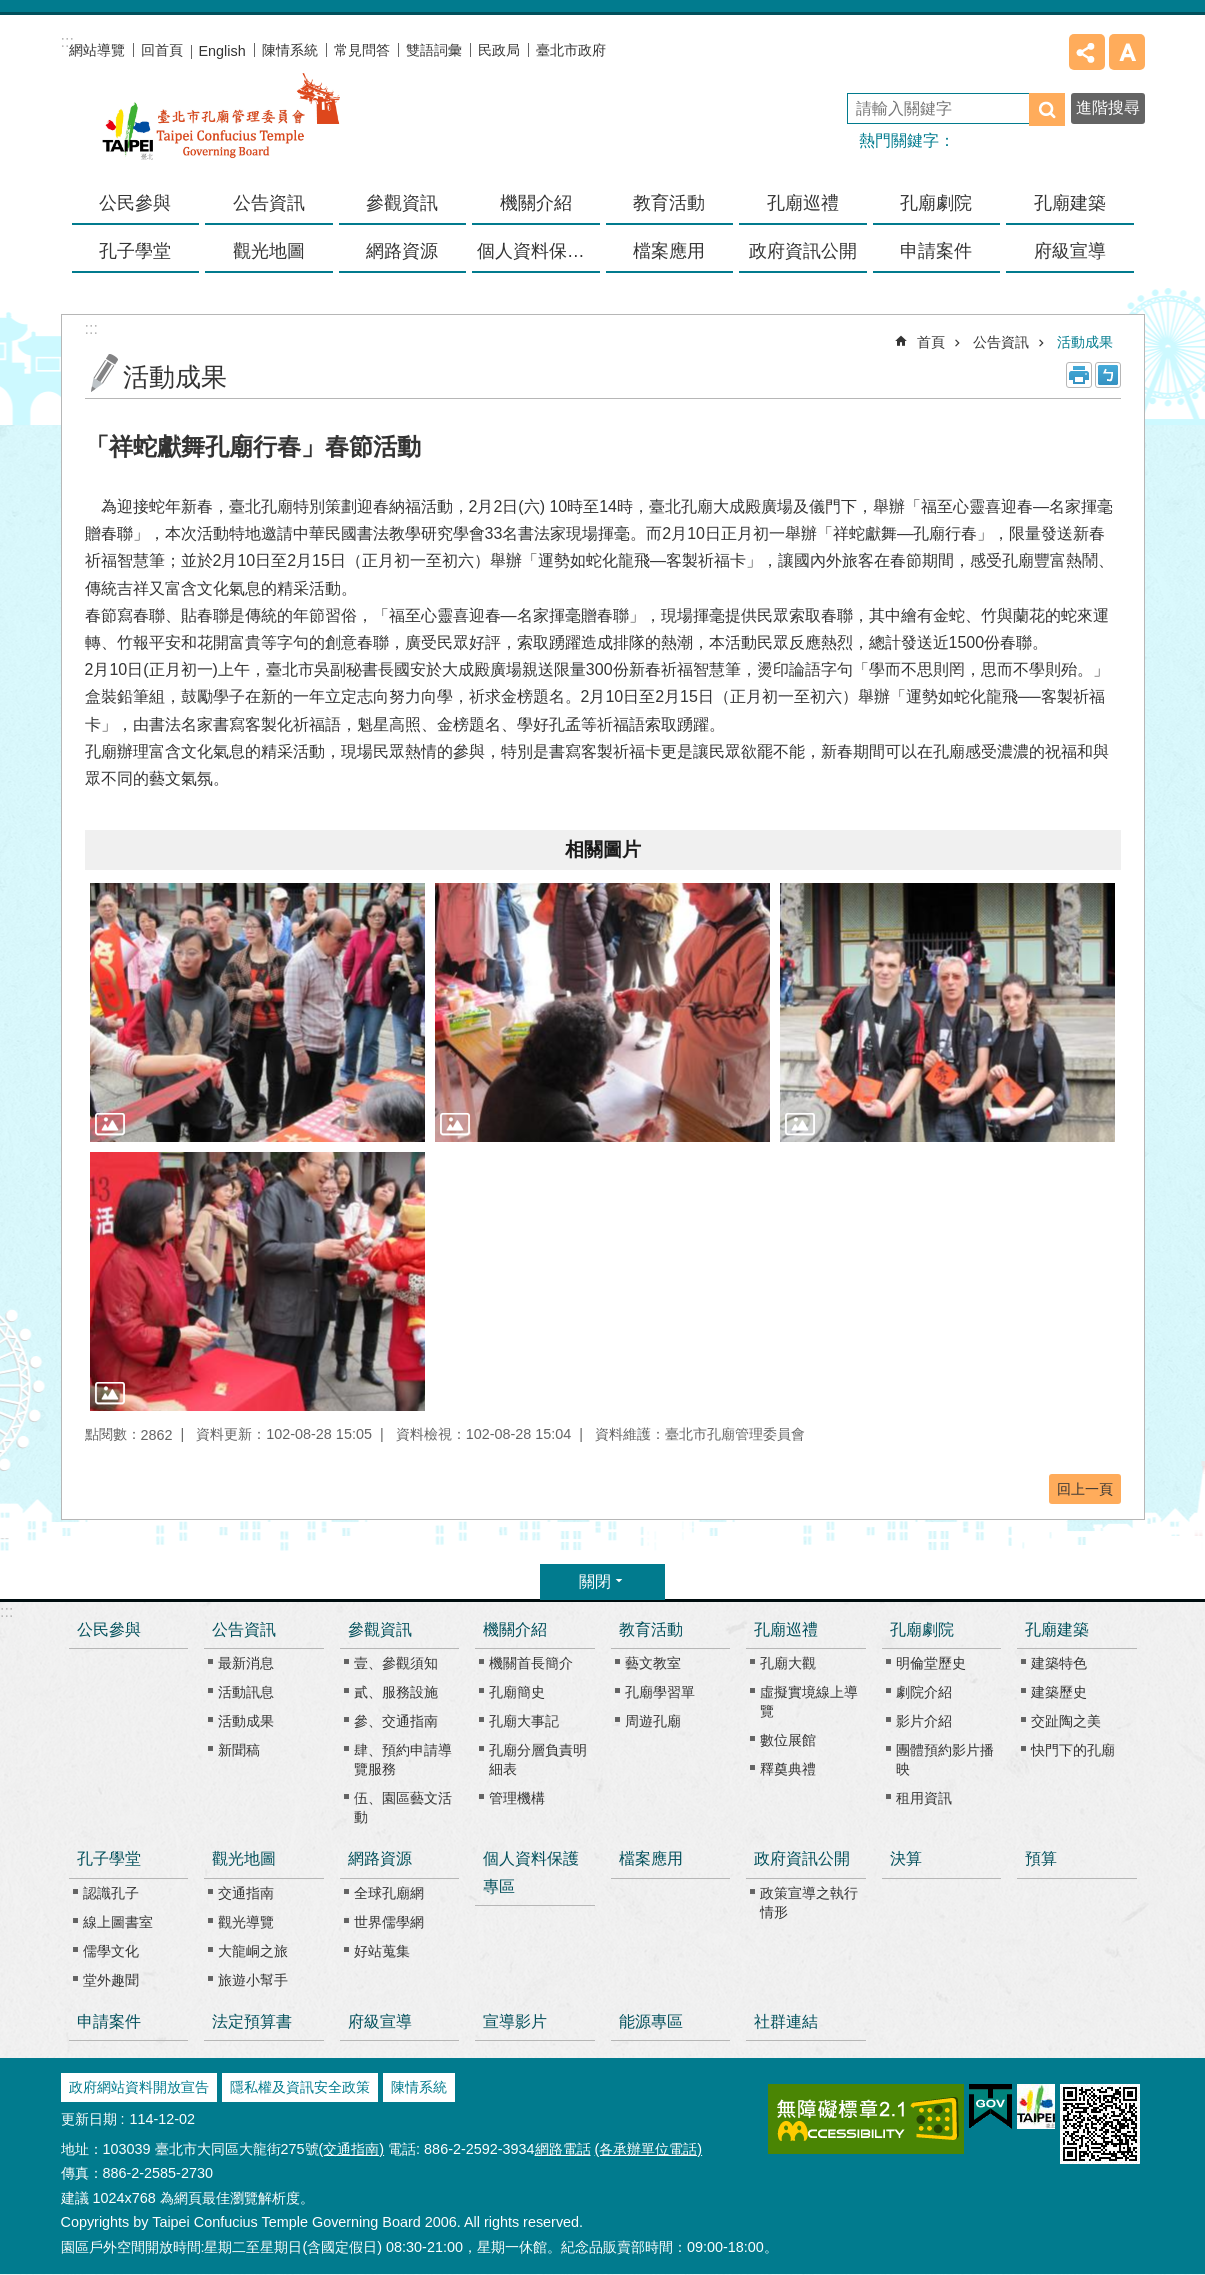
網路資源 (380, 1858)
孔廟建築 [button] (1070, 203)
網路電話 (563, 2149)
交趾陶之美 (1066, 1721)
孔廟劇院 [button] (936, 203)
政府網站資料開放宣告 (139, 2087)
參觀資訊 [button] (402, 203)
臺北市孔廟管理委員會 (221, 129)
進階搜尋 (1108, 107)
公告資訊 (1001, 342)
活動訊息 (246, 1692)
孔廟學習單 (660, 1692)
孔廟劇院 (922, 1629)
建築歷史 (1059, 1692)
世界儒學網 (389, 1922)
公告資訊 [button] (269, 203)
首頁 (931, 342)
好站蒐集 (382, 1951)
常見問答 (362, 50)
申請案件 (936, 251)
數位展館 (788, 1740)
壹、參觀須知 (396, 1663)
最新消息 (246, 1663)
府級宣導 (1070, 251)
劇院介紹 (924, 1692)
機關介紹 (515, 1629)
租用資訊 (924, 1798)
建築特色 (1059, 1663)
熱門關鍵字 (899, 140)
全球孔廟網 (389, 1893)
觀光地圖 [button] (269, 251)
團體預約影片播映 (945, 1759)
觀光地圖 (244, 1858)
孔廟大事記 (524, 1721)
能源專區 (651, 2021)
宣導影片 (515, 2021)
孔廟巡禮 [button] (803, 203)
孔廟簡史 (517, 1692)
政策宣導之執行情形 (809, 1902)
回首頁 (162, 50)
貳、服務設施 (396, 1692)
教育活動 (651, 1629)
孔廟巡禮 (786, 1629)
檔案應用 (669, 251)
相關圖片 (603, 849)
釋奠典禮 (788, 1769)
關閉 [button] (595, 1581)
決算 (906, 1858)
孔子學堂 (109, 1858)
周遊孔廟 (653, 1721)
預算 (1041, 1858)
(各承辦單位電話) (649, 2149)
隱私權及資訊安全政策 (300, 2087)
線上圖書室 (118, 1922)
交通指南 (246, 1893)
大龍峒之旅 (253, 1951)
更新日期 (89, 2119)
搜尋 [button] (1047, 109)
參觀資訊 (380, 1629)
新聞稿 (239, 1750)
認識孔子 (111, 1893)
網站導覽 (97, 50)
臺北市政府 (571, 50)
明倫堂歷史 (931, 1663)
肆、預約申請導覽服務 (403, 1759)
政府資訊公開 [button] (803, 251)
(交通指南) (352, 2149)
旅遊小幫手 (253, 1980)
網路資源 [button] (402, 251)
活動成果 (1085, 342)
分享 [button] (1087, 52)
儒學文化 (111, 1951)
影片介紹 (924, 1721)
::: (6, 1611)
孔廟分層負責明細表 (538, 1759)
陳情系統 (290, 50)
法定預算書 (252, 2021)
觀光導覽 (246, 1922)
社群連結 (786, 2021)
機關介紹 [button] (536, 203)
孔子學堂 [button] (135, 251)
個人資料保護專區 (538, 251)
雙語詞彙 (434, 50)
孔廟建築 (1057, 1629)
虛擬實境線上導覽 (809, 1701)
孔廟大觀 (788, 1663)
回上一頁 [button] (1085, 1489)
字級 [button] (1127, 52)
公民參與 (135, 203)
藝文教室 (653, 1663)
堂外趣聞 (111, 1980)
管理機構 (517, 1798)
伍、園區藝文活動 (403, 1807)
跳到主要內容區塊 (10, 10)
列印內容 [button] (1079, 375)
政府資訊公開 (802, 1858)
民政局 (499, 50)
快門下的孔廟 (1073, 1750)
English (222, 51)
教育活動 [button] (669, 203)
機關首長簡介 (531, 1663)
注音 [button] (1108, 375)
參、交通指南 (396, 1721)
